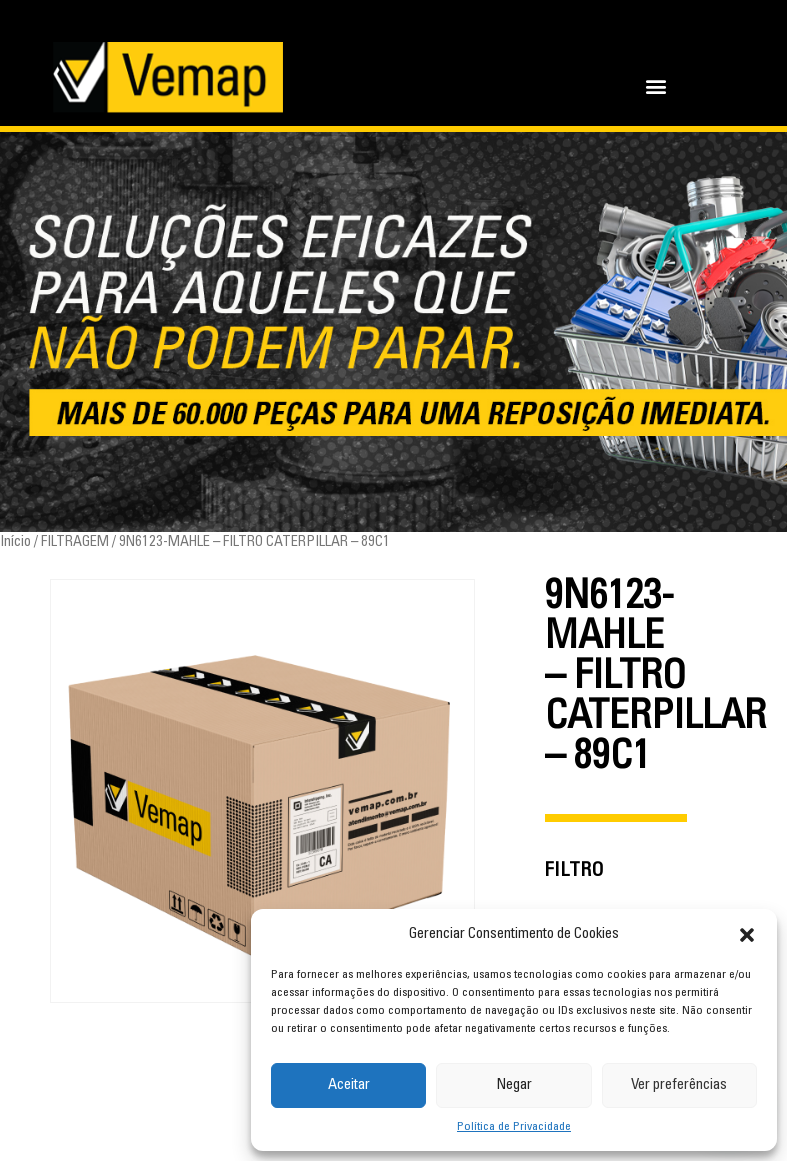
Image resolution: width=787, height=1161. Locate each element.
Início (15, 542)
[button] (747, 935)
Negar (514, 1085)
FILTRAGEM (75, 542)
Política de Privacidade (514, 1127)
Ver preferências (679, 1085)
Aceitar (349, 1085)
